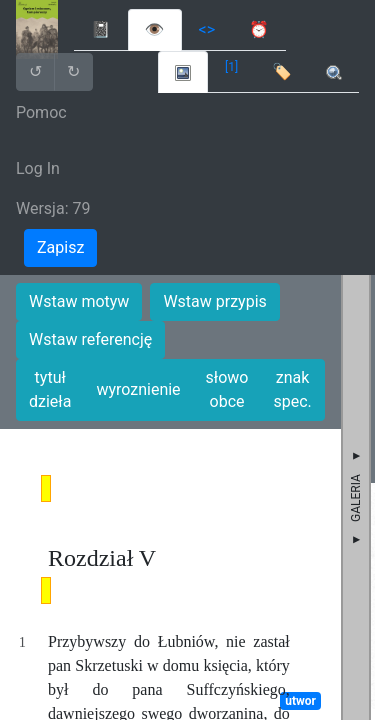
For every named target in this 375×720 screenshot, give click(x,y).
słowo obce (227, 389)
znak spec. (292, 389)
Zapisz (60, 247)
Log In (38, 168)
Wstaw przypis (214, 301)
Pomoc (41, 112)
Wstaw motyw (79, 301)
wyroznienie (138, 389)
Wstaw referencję (90, 339)
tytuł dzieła (50, 389)
